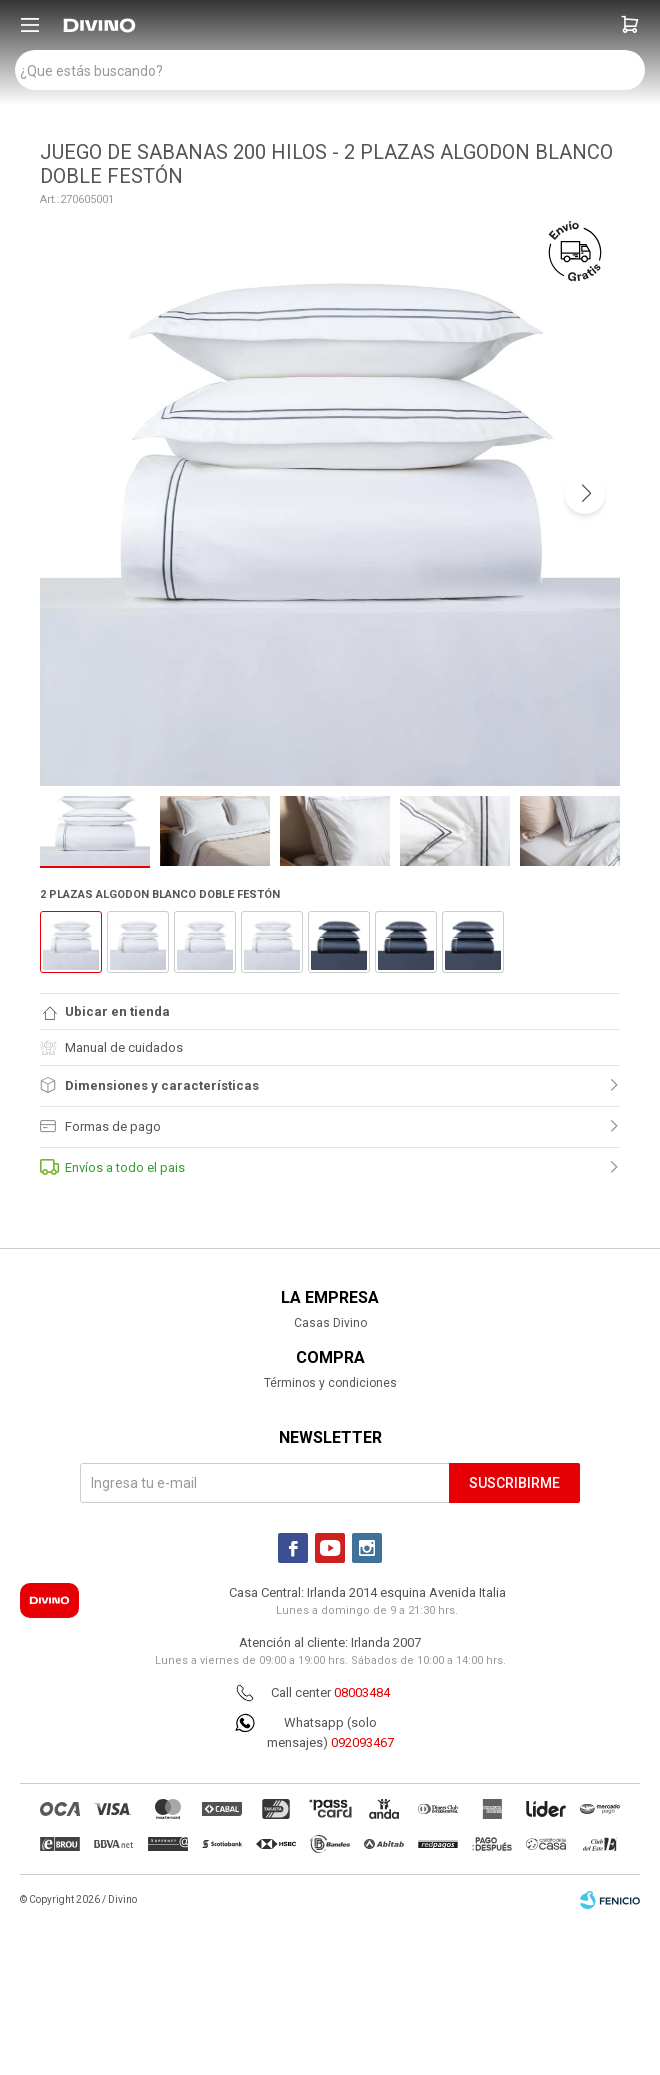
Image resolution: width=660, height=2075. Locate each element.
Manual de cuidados (111, 1047)
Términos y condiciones (330, 1383)
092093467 (362, 1742)
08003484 (362, 1692)
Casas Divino (330, 1323)
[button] (630, 25)
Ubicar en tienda (117, 1011)
